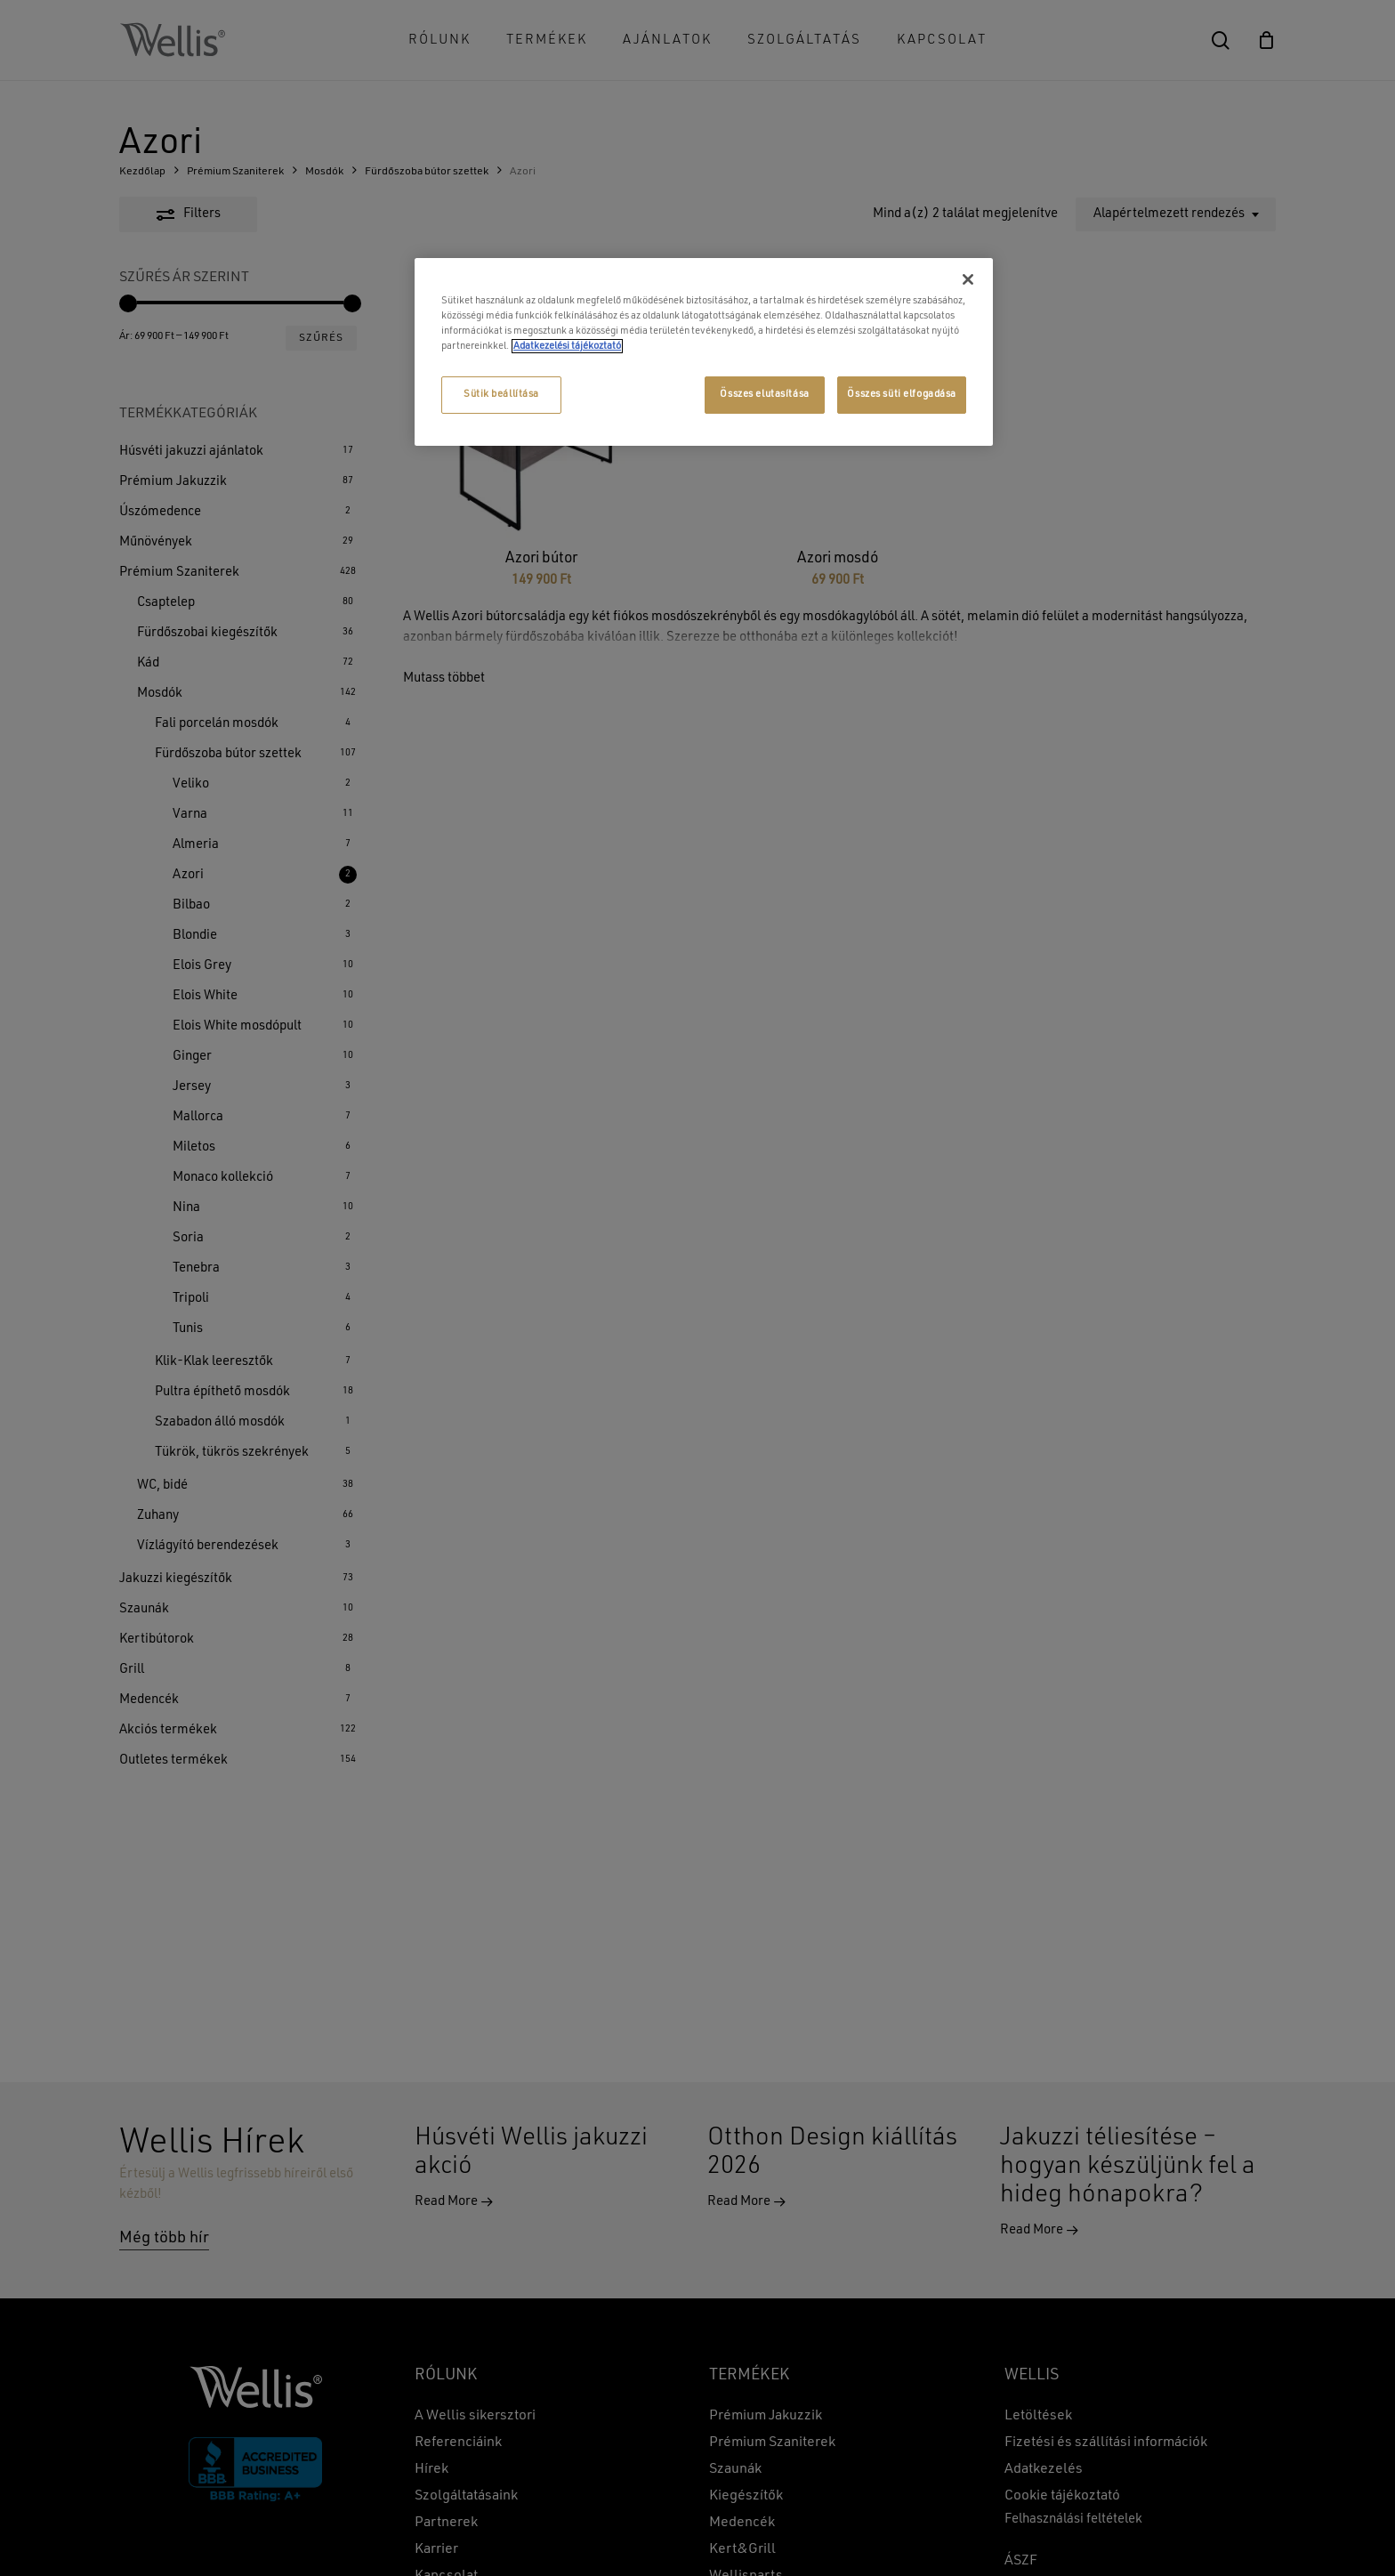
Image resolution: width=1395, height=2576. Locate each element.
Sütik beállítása (501, 394)
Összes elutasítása (764, 394)
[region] (704, 352)
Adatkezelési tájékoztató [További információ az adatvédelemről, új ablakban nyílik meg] (567, 346)
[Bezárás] (968, 279)
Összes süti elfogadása (901, 394)
